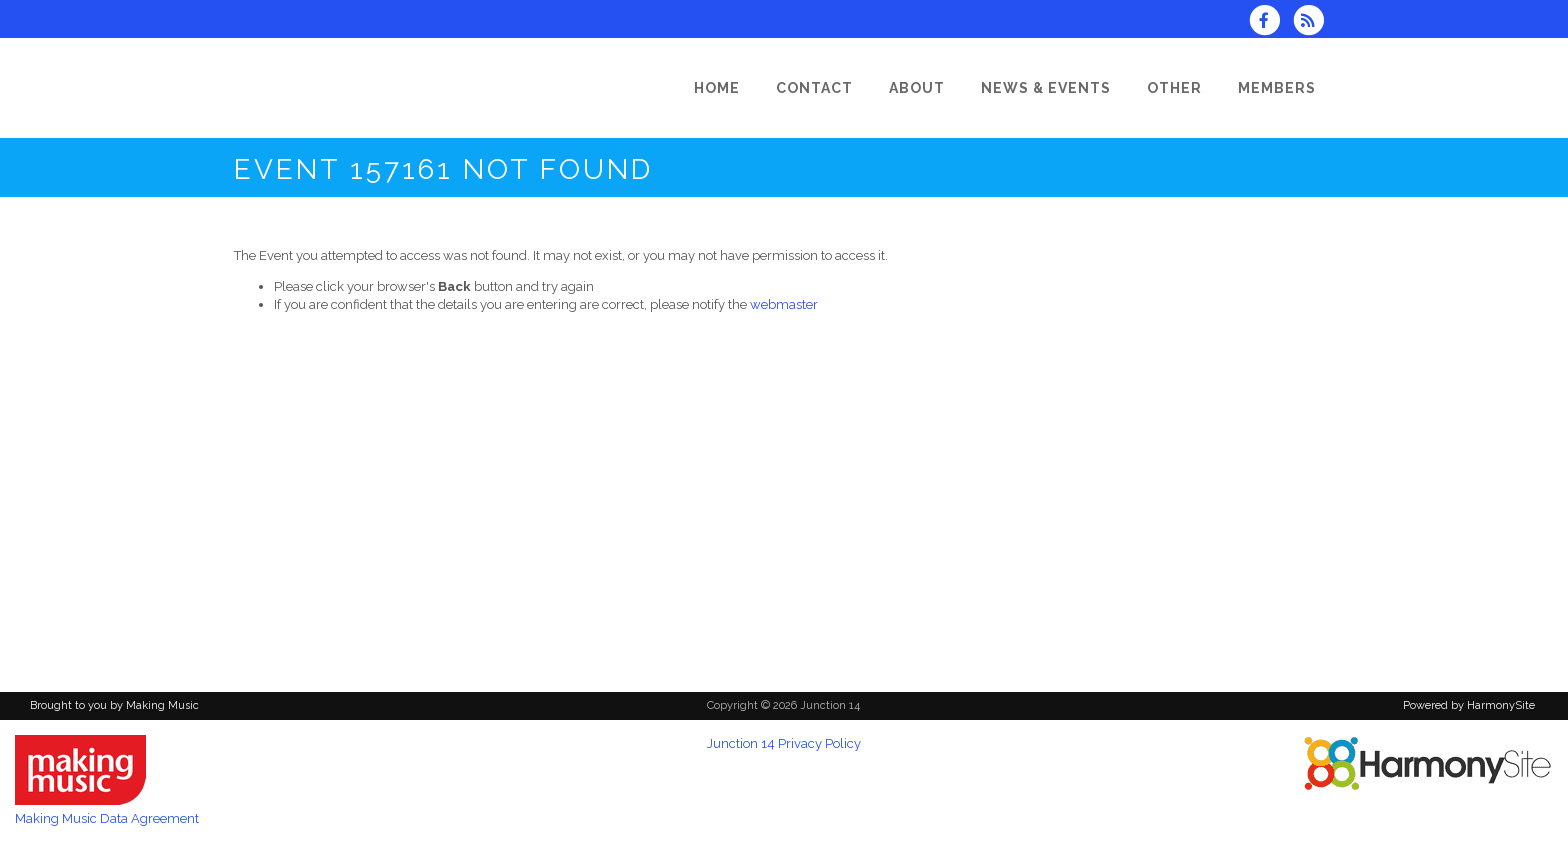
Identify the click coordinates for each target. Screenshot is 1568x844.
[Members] (1277, 88)
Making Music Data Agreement (107, 818)
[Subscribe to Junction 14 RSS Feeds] (1313, 22)
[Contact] (814, 88)
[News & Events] (1046, 88)
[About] (917, 88)
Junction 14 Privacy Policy (784, 743)
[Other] (1174, 88)
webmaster (784, 304)
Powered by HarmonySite (1469, 705)
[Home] (717, 88)
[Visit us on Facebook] (1271, 22)
